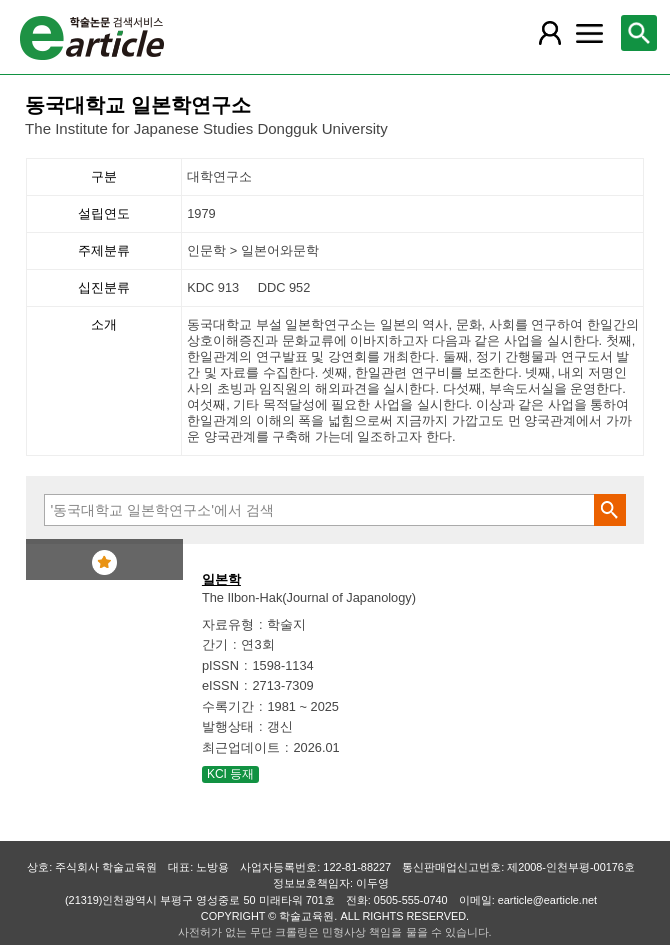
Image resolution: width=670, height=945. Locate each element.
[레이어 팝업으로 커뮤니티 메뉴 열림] (589, 33)
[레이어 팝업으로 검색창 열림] (639, 33)
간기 (215, 644)
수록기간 (228, 706)
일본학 (221, 579)
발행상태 (228, 726)
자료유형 (228, 624)
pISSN (220, 665)
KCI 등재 (230, 774)
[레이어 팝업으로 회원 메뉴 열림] (550, 33)
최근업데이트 (241, 747)
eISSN (220, 685)
